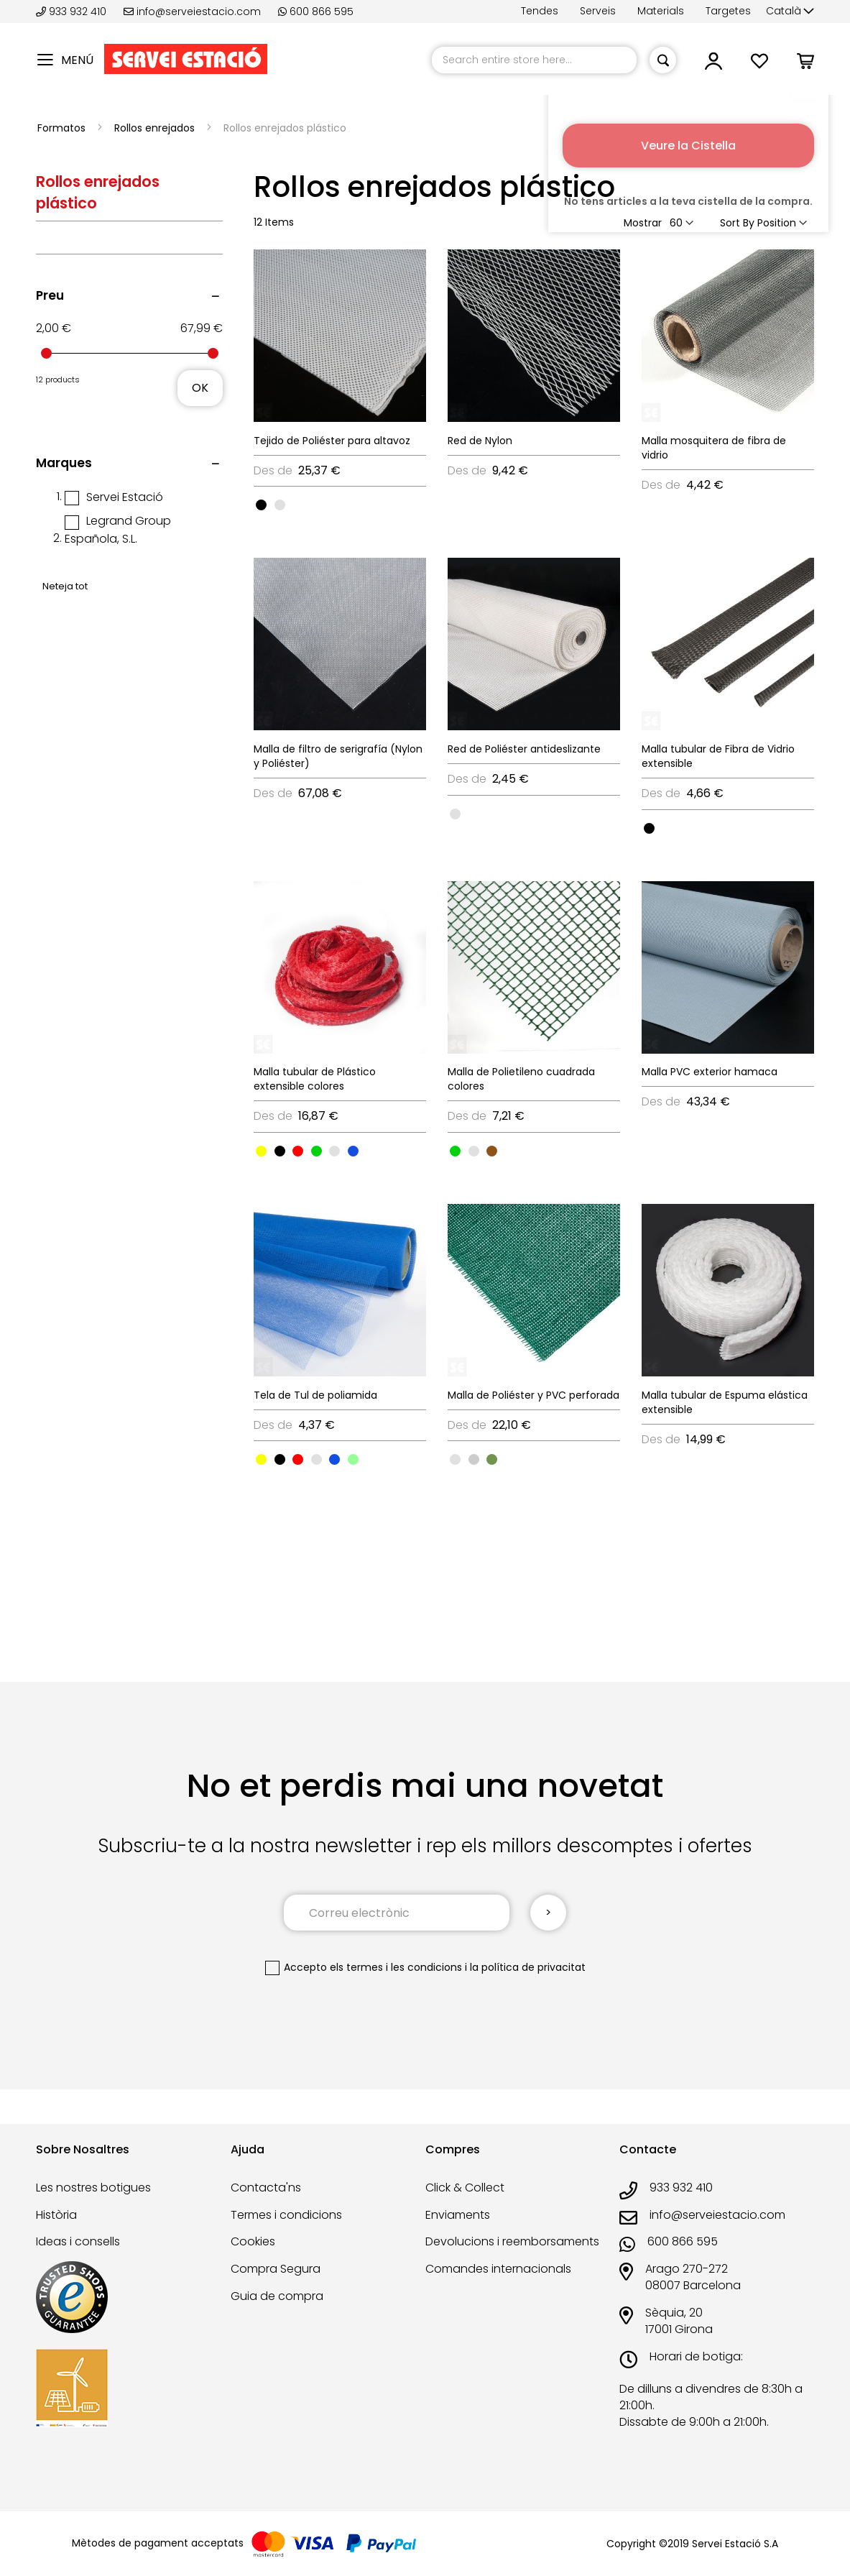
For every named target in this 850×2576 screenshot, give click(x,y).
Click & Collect (464, 2187)
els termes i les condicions (396, 1967)
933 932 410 (72, 11)
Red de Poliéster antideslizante (524, 749)
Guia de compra (277, 2296)
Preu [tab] (50, 295)
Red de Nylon (480, 440)
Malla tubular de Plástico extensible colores (315, 1078)
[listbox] (340, 504)
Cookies (253, 2241)
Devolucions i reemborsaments (512, 2241)
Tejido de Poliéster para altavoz (332, 440)
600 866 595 (316, 11)
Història (56, 2215)
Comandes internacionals (498, 2268)
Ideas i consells (78, 2241)
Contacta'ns (266, 2187)
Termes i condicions (286, 2215)
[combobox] (534, 60)
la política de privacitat (528, 1967)
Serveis (598, 11)
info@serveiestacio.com (192, 11)
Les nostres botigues (93, 2187)
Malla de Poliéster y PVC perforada (533, 1395)
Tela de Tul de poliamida (315, 1395)
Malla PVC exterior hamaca (709, 1071)
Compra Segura (275, 2268)
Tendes (539, 11)
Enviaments (457, 2215)
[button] (790, 11)
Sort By (737, 223)
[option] (261, 504)
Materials (660, 11)
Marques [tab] (64, 463)
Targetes (728, 11)
